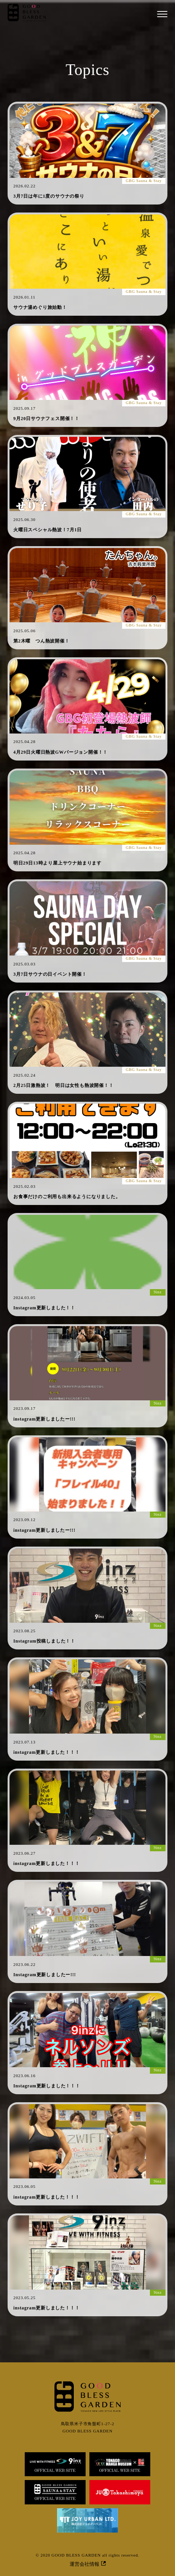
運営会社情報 (88, 2564)
